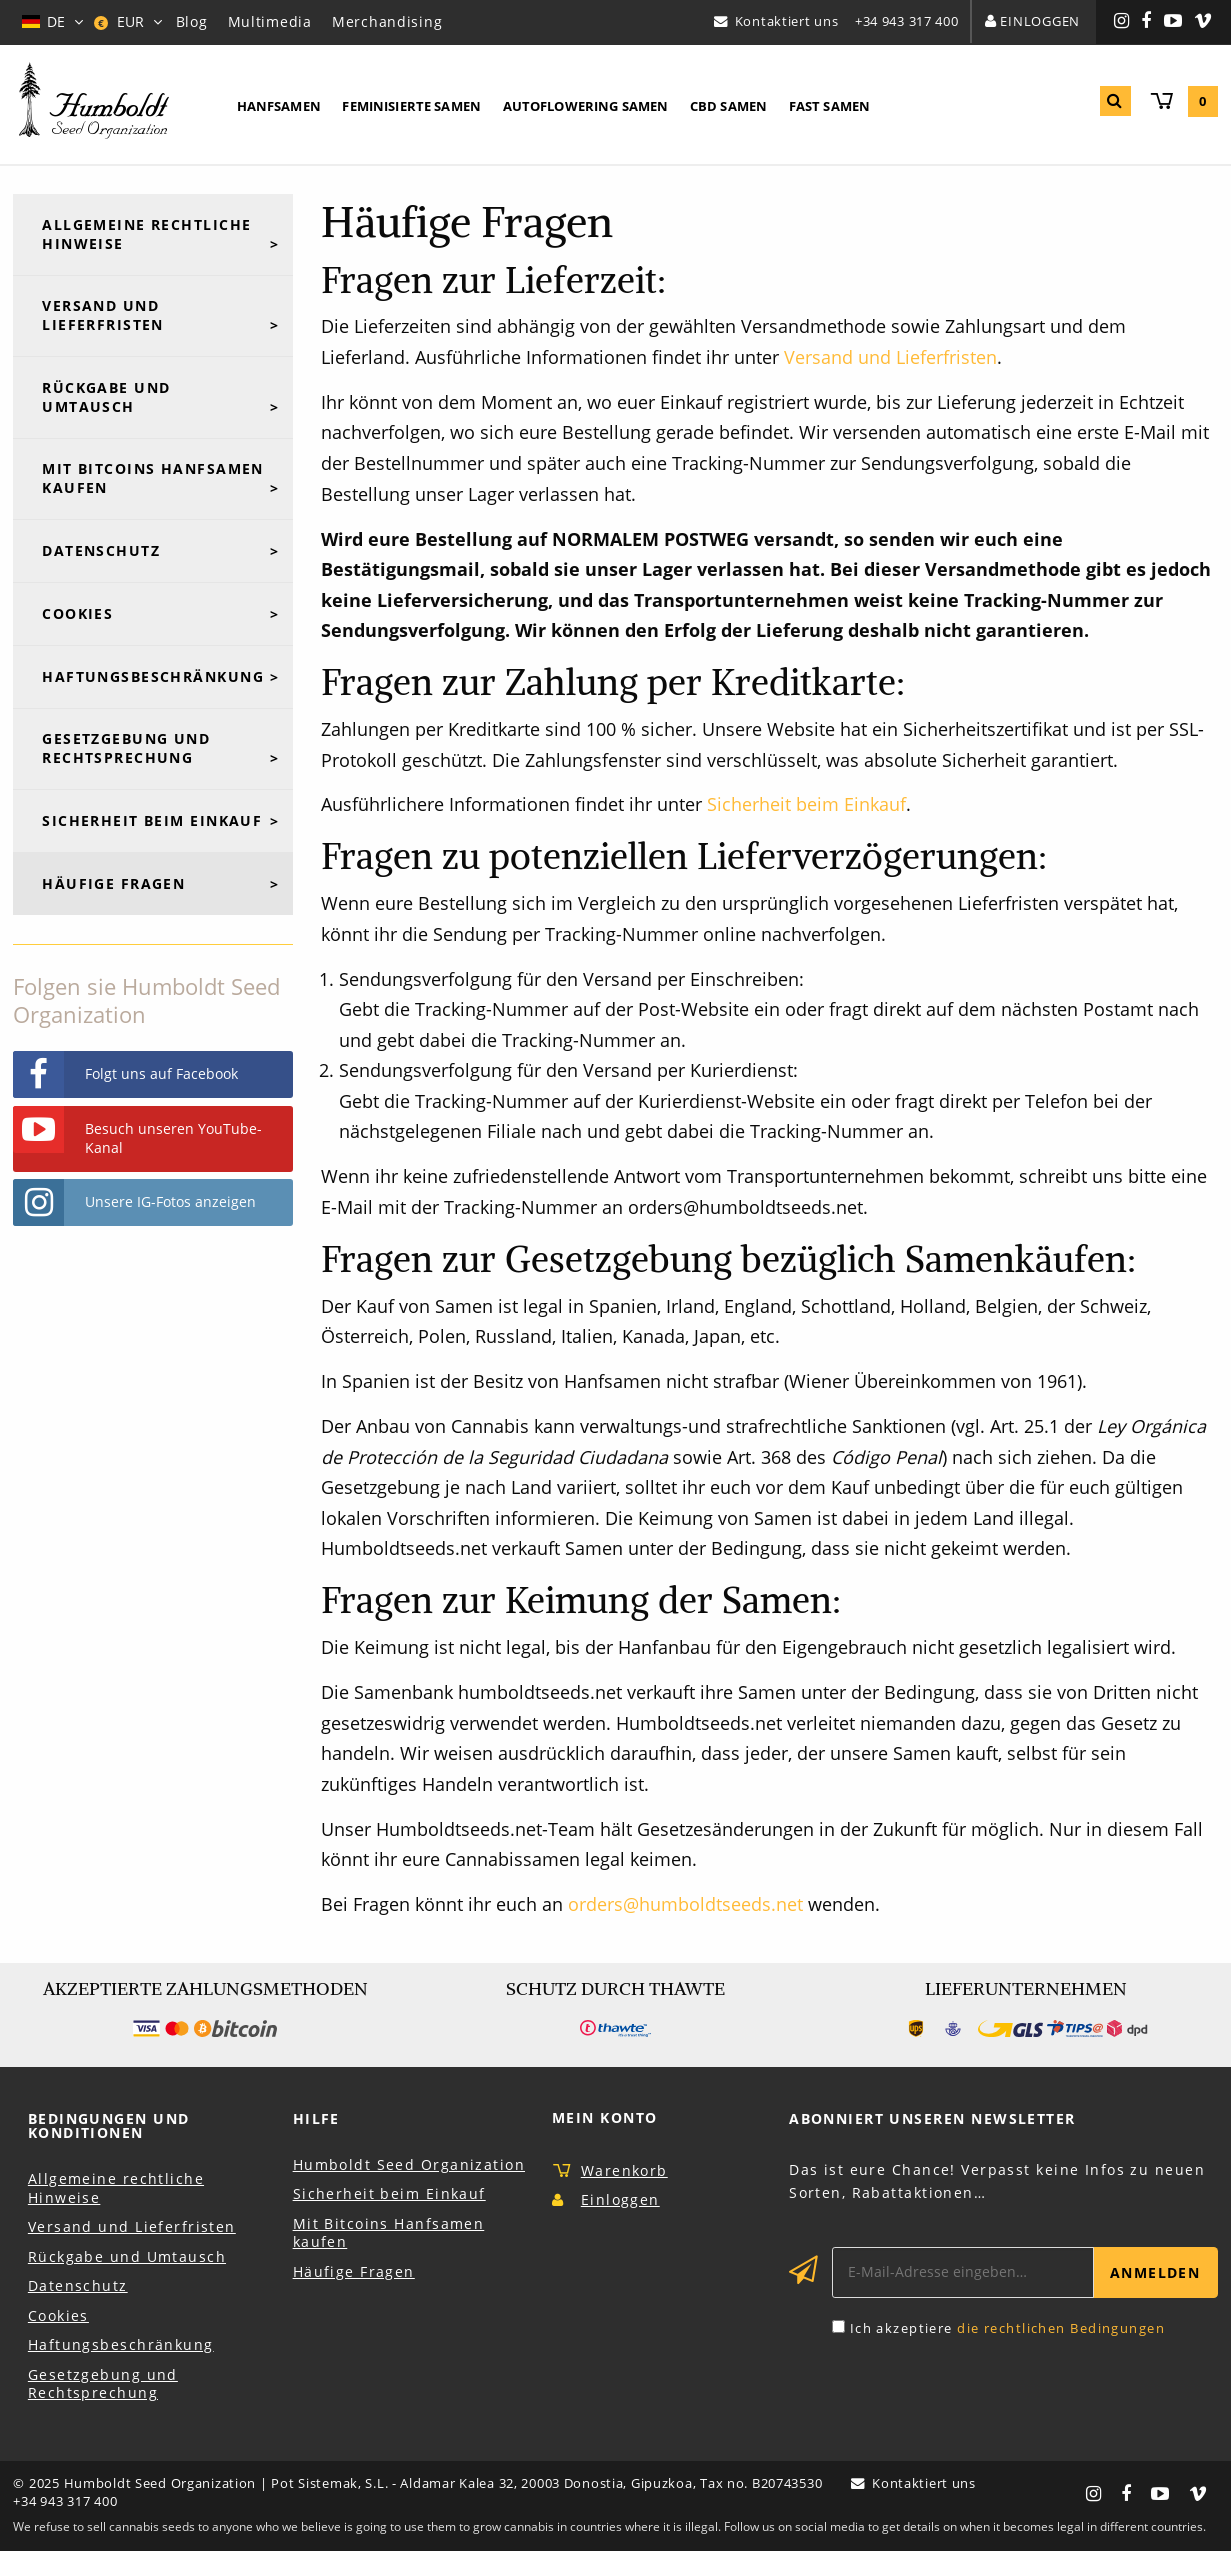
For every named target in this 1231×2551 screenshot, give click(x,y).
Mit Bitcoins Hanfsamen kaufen (153, 478)
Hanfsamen (279, 106)
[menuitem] (279, 107)
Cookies (77, 613)
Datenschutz (101, 550)
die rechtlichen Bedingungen (1061, 2328)
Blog (192, 21)
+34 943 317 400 (907, 21)
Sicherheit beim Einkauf (806, 804)
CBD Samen (728, 106)
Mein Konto (604, 2117)
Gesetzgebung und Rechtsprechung (126, 748)
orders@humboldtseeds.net (685, 1904)
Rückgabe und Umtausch (106, 397)
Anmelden (1155, 2272)
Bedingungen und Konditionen (109, 2125)
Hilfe (316, 2118)
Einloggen (1039, 21)
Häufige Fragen (113, 883)
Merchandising (387, 21)
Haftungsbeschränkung (153, 676)
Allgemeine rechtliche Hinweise (146, 234)
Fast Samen (829, 106)
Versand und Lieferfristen (890, 357)
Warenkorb (624, 2170)
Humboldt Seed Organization (409, 2164)
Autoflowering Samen (586, 106)
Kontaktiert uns (787, 21)
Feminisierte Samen (411, 106)
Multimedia (270, 21)
